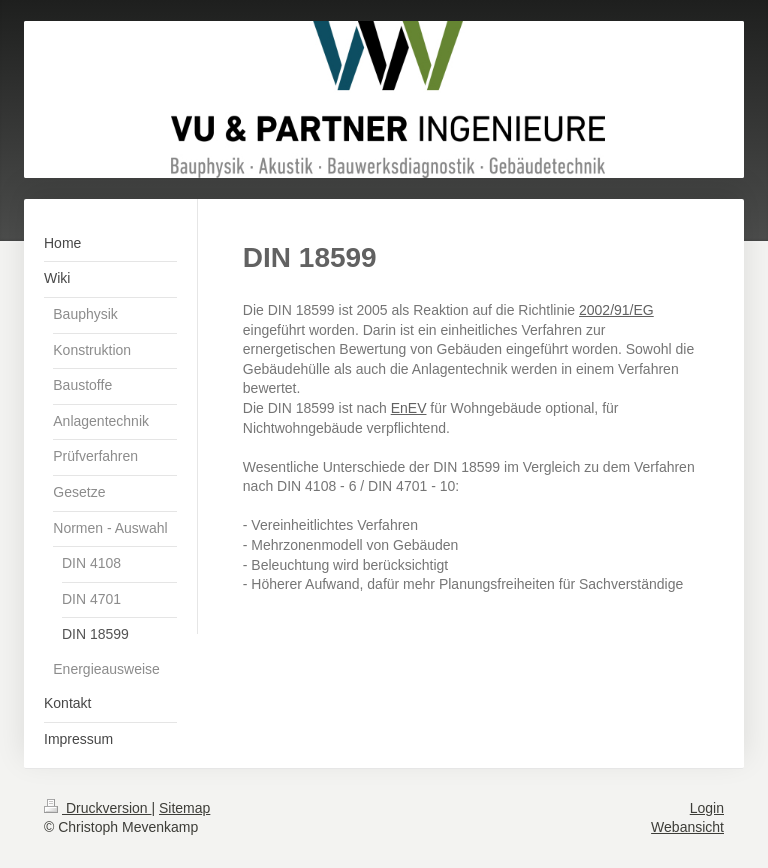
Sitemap (184, 808)
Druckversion (97, 808)
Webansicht (687, 827)
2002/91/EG (616, 310)
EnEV (409, 408)
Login (707, 808)
